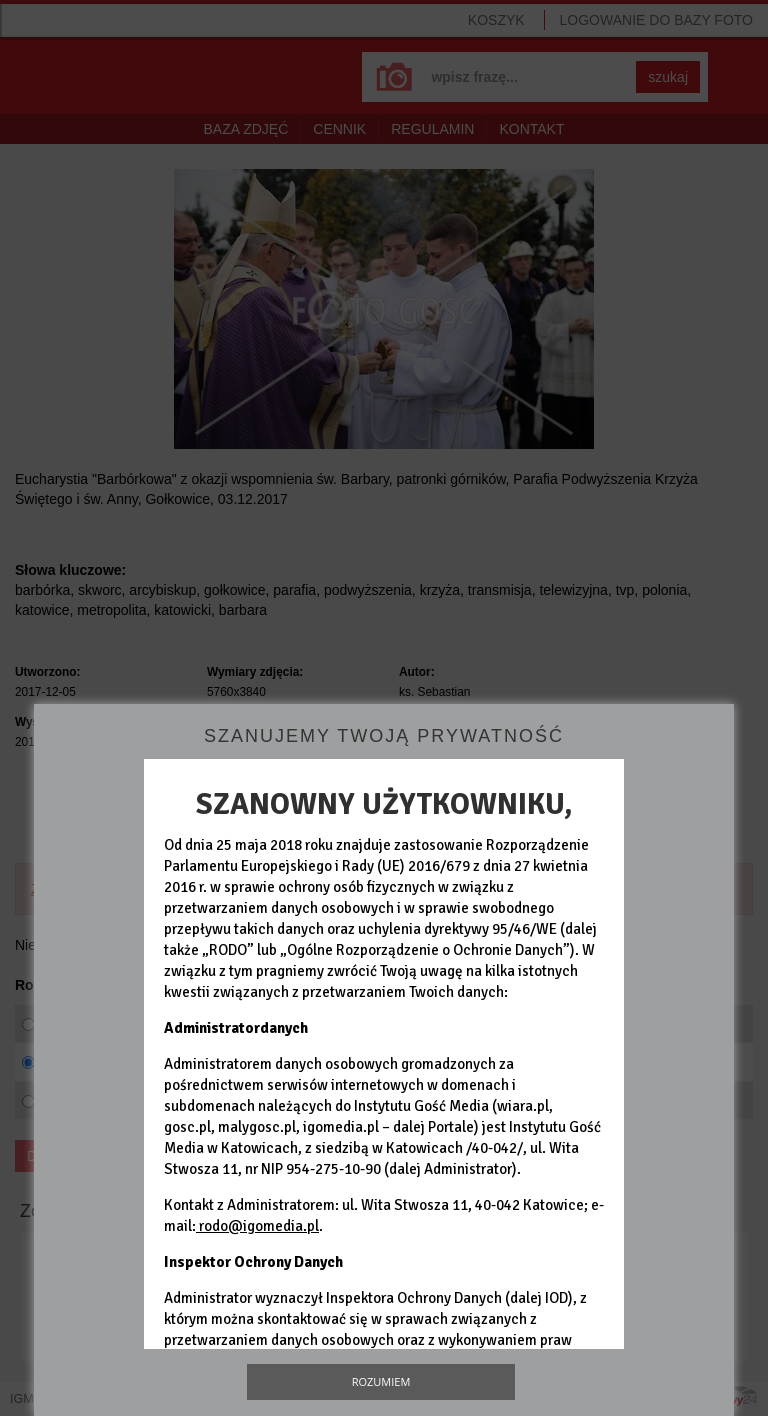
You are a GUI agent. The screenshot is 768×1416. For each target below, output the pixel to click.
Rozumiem (381, 1381)
